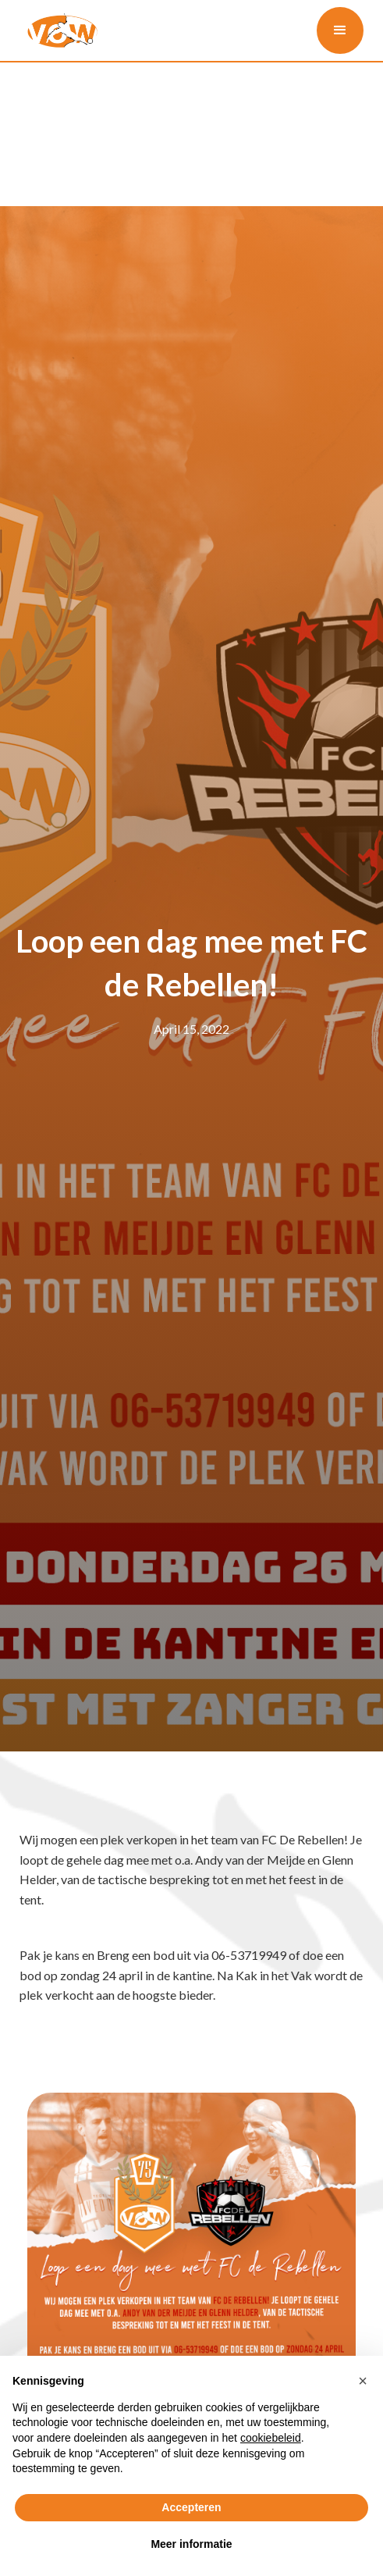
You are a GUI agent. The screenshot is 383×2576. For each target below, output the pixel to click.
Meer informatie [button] (191, 2544)
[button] (340, 30)
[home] (59, 30)
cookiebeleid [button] (270, 2438)
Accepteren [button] (191, 2507)
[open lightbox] (191, 2257)
